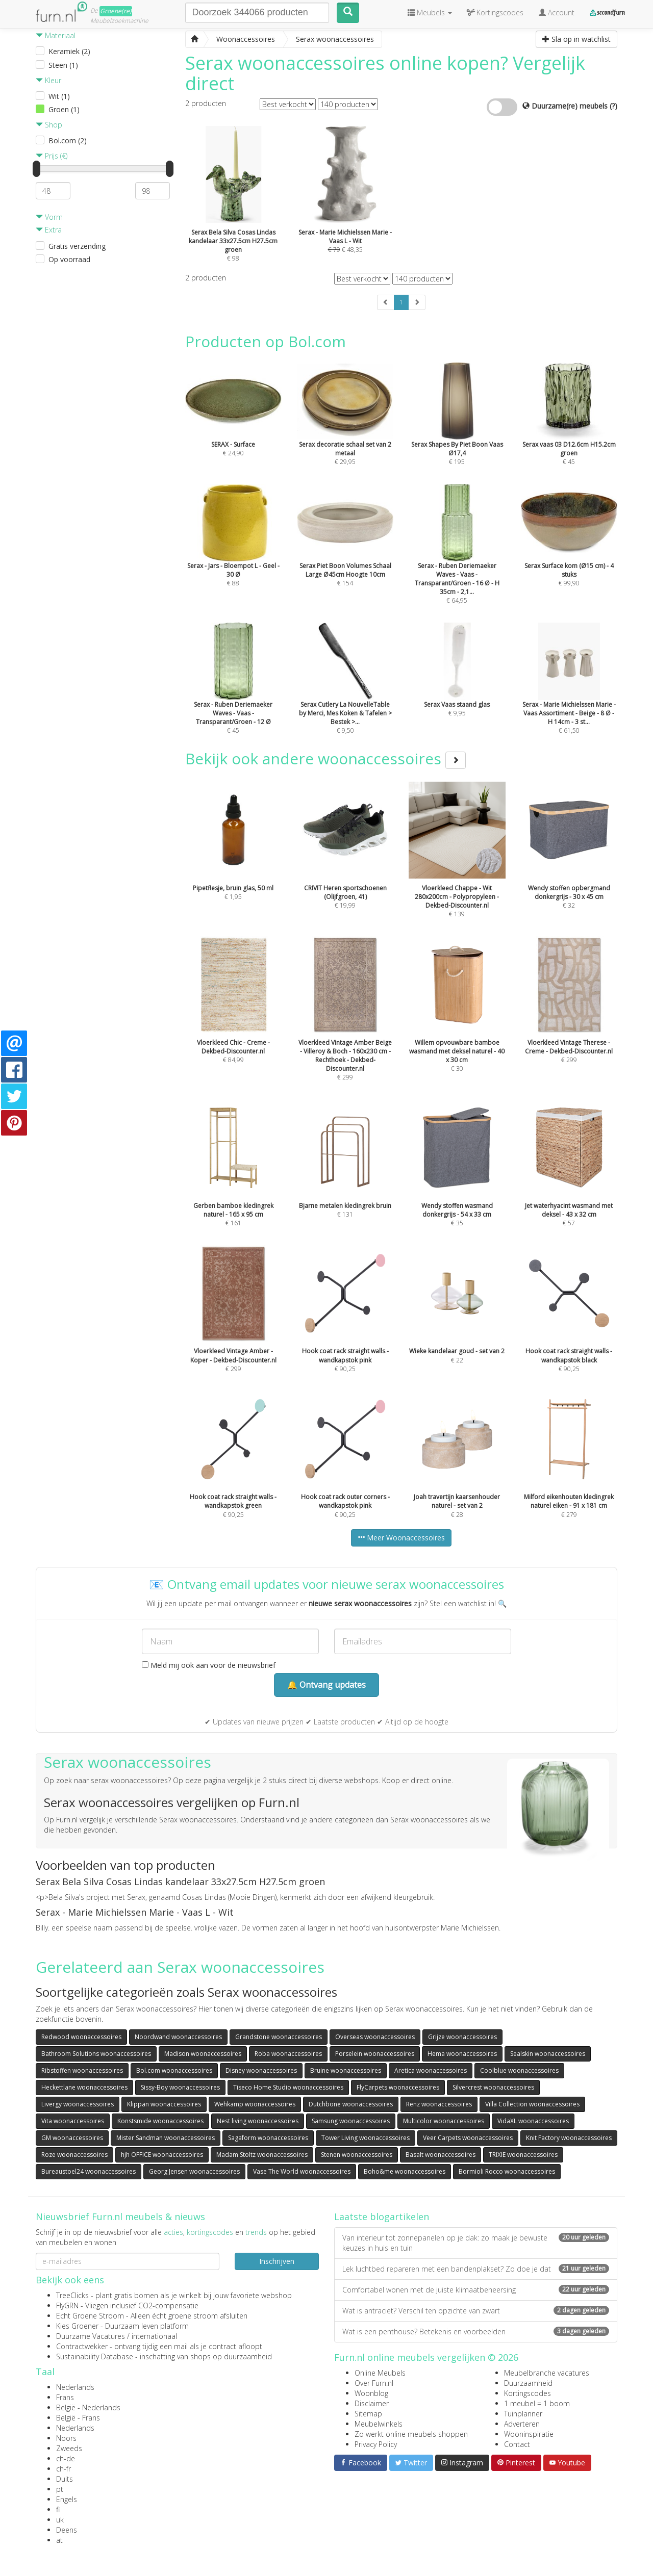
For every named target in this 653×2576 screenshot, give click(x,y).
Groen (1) (64, 109)
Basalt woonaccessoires (440, 2154)
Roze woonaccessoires (74, 2154)
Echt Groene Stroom (90, 2316)
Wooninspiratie (529, 2434)
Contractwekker (82, 2346)
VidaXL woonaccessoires (533, 2121)
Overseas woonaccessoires (375, 2036)
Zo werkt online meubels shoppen (411, 2434)
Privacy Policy (376, 2444)
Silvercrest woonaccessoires (493, 2087)
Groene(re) (116, 11)
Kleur (48, 80)
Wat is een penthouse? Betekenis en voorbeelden (475, 2331)
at (59, 2540)
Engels (66, 2499)
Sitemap (368, 2413)
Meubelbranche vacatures (546, 2373)
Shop (49, 125)
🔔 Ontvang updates (326, 1684)
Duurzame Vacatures (90, 2336)
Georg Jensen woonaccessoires (194, 2171)
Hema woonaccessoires (462, 2053)
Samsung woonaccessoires (351, 2121)
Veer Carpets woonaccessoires (468, 2137)
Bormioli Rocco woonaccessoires (507, 2171)
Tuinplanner (523, 2413)
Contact (517, 2444)
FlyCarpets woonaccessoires (398, 2087)
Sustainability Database (94, 2356)
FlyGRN (67, 2305)
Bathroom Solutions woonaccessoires (96, 2053)
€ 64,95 (457, 561)
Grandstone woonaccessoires (278, 2036)
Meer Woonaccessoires (401, 1537)
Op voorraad (69, 259)
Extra (49, 230)
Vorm (49, 217)
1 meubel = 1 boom (537, 2403)
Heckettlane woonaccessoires (84, 2087)
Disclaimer (372, 2403)
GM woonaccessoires (72, 2137)
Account (556, 12)
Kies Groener (77, 2326)
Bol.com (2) (67, 140)
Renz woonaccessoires (439, 2104)
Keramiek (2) (69, 51)
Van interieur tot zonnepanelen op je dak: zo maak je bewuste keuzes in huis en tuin (475, 2243)
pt (59, 2489)
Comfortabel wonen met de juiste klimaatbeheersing (475, 2290)
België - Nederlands (88, 2407)
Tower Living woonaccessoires (365, 2137)
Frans (65, 2397)
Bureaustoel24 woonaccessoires (88, 2171)
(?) (613, 106)
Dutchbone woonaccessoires (351, 2104)
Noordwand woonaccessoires (178, 2036)
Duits (64, 2479)
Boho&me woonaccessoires (404, 2171)
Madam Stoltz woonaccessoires (262, 2154)
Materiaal (56, 35)
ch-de (65, 2458)
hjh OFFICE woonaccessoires (162, 2154)
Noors (66, 2438)
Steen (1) (63, 65)
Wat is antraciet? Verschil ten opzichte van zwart (475, 2310)
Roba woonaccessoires (288, 2053)
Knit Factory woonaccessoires (569, 2137)
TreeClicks (72, 2295)
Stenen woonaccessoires (356, 2154)
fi (58, 2509)
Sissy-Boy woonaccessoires (180, 2087)
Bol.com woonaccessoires (174, 2070)
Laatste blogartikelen (381, 2216)
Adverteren (522, 2424)
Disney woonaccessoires (261, 2070)
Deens (66, 2530)
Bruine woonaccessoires (345, 2070)
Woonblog (371, 2393)
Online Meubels (380, 2373)
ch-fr (63, 2469)
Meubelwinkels (379, 2424)
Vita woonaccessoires (72, 2121)
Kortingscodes (527, 2393)
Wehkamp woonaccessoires (254, 2104)
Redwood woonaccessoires (81, 2036)
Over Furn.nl (374, 2383)
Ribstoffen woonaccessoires (82, 2070)
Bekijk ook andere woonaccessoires (325, 758)
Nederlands (75, 2387)
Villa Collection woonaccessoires (532, 2104)
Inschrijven (276, 2261)
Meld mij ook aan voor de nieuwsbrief (208, 1665)
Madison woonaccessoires (202, 2053)
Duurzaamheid (528, 2383)
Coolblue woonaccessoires (519, 2070)
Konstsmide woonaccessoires (160, 2121)
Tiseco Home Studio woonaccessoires (288, 2087)
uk (60, 2520)
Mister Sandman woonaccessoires (165, 2137)
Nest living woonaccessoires (257, 2121)
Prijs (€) (51, 156)
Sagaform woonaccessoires (268, 2137)
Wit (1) (59, 96)
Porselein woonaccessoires (374, 2053)
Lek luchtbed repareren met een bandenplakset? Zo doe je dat (475, 2269)
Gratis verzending (77, 246)
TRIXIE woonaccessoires (523, 2154)
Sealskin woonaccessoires (547, 2053)
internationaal (154, 2336)
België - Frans (78, 2418)
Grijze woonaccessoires (462, 2036)
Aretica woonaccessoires (430, 2070)
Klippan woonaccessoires (164, 2104)
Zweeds (69, 2448)
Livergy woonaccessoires (77, 2104)
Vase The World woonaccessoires (301, 2171)
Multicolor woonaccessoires (443, 2121)
